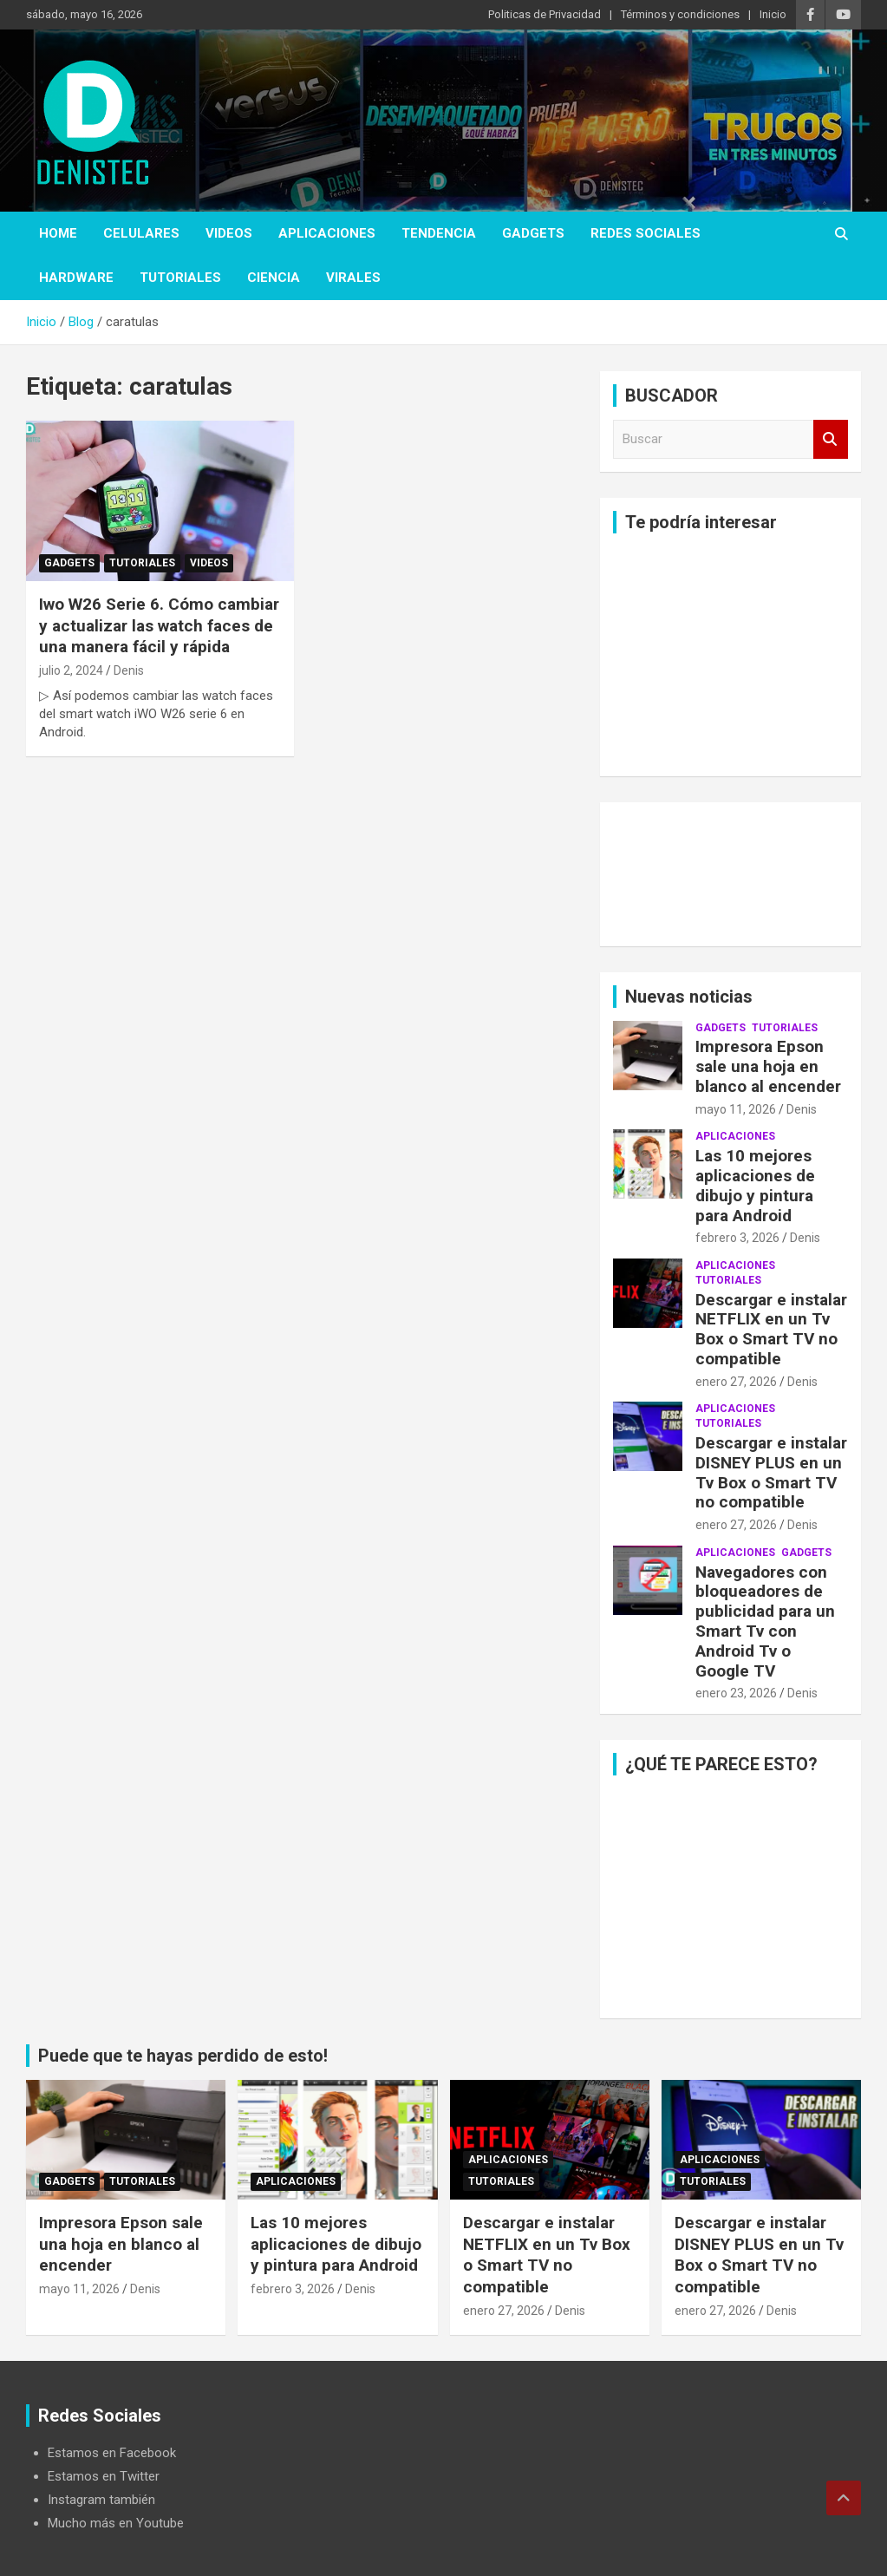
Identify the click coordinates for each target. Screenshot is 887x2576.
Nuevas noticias (689, 996)
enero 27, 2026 (736, 1382)
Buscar (830, 439)
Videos (228, 233)
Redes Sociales (645, 233)
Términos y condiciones (680, 14)
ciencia (273, 277)
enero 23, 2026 (736, 1693)
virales (353, 277)
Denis (129, 670)
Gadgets (533, 233)
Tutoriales (180, 277)
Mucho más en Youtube (116, 2523)
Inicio (773, 14)
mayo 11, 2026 (735, 1109)
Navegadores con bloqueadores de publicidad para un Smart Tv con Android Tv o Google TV (765, 1621)
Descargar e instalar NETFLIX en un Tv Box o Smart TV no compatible (771, 1329)
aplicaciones (326, 233)
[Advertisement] (730, 654)
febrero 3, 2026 (737, 1238)
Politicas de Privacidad (544, 14)
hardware (76, 277)
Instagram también (101, 2499)
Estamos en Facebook (112, 2453)
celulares (141, 233)
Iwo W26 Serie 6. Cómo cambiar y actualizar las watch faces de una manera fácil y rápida (159, 625)
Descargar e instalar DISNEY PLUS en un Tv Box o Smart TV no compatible (771, 1472)
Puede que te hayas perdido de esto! (183, 2055)
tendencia (438, 233)
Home (58, 233)
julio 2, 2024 (71, 670)
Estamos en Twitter (104, 2476)
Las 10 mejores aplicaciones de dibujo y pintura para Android (755, 1185)
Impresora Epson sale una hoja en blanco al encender (768, 1066)
